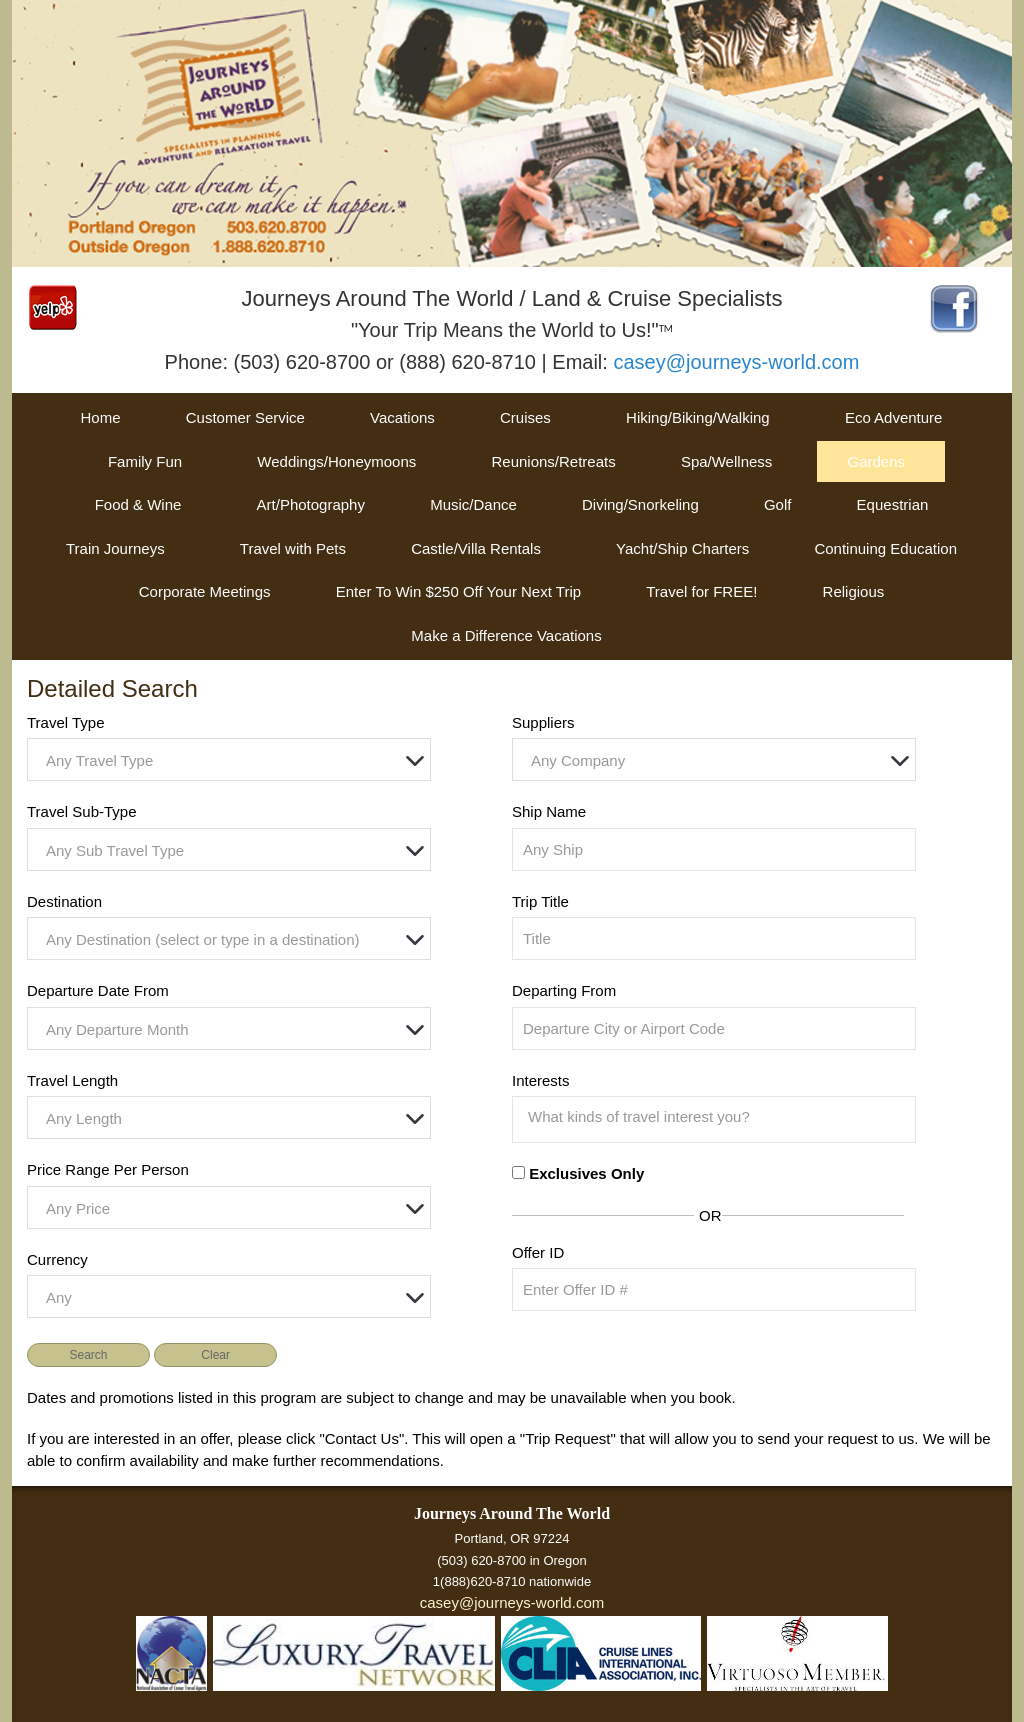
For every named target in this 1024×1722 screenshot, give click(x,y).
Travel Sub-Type (82, 811)
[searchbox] (719, 1117)
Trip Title (540, 901)
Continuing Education (885, 548)
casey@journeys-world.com (736, 362)
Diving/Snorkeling (640, 504)
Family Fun (145, 461)
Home (101, 417)
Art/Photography (311, 504)
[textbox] (234, 760)
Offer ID (538, 1252)
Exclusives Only (586, 1173)
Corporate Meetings (205, 591)
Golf (778, 504)
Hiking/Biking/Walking (698, 417)
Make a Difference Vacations (506, 635)
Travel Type (66, 722)
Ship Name (549, 811)
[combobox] (229, 759)
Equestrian (893, 504)
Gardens (876, 461)
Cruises (525, 417)
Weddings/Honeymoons (336, 461)
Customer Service (245, 417)
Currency (57, 1259)
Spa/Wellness (726, 461)
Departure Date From (98, 990)
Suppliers (543, 722)
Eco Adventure (894, 417)
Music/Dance (473, 504)
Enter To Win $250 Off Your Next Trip (458, 591)
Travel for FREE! (701, 591)
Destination (64, 901)
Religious (854, 591)
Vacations (402, 417)
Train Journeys (115, 548)
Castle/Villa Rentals (476, 548)
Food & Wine (138, 504)
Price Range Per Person (108, 1169)
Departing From (564, 990)
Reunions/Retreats (553, 461)
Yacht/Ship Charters (682, 548)
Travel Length (72, 1080)
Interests (541, 1080)
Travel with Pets (293, 548)
